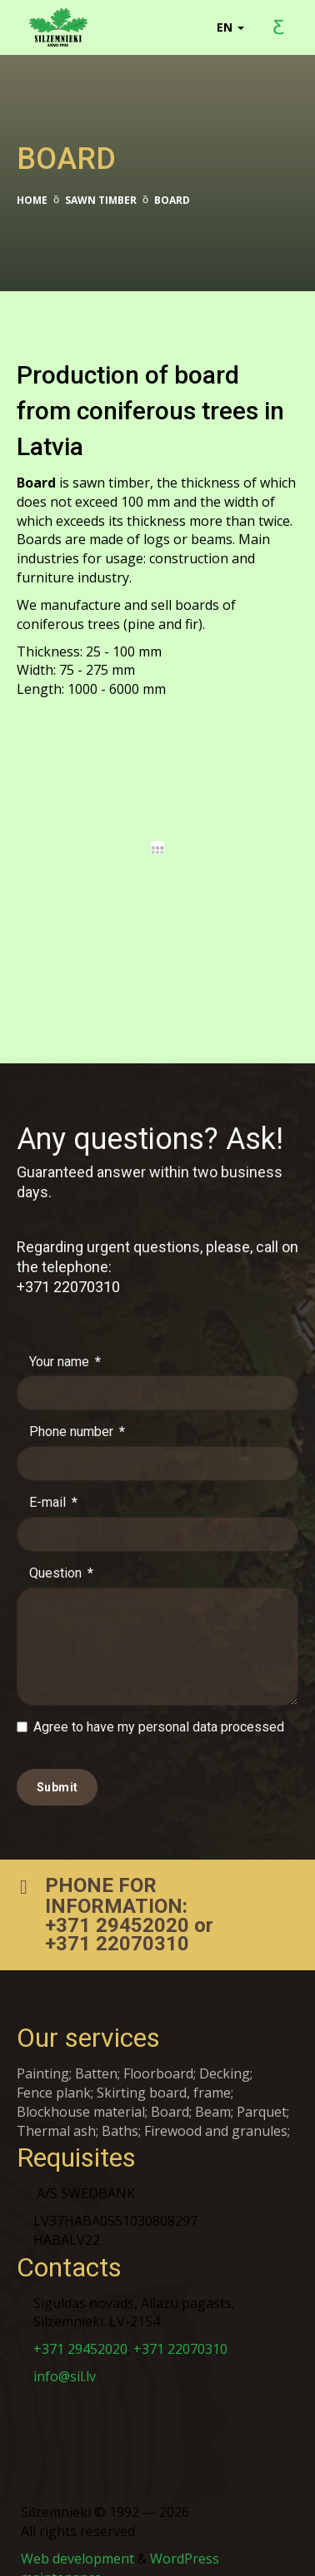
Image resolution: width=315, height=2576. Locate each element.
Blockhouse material (81, 2092)
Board (170, 2092)
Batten (96, 2053)
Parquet (262, 2092)
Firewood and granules (216, 2111)
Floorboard (158, 2053)
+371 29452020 (117, 1905)
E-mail (53, 1483)
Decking (224, 2053)
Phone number (77, 1412)
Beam (213, 2092)
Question (61, 1553)
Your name (65, 1342)
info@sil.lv (64, 2357)
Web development (77, 2538)
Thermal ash (56, 2111)
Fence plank (54, 2072)
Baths (120, 2111)
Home (32, 200)
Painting (43, 2053)
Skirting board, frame (164, 2072)
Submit (57, 1767)
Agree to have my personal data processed (150, 1708)
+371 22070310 (68, 1267)
